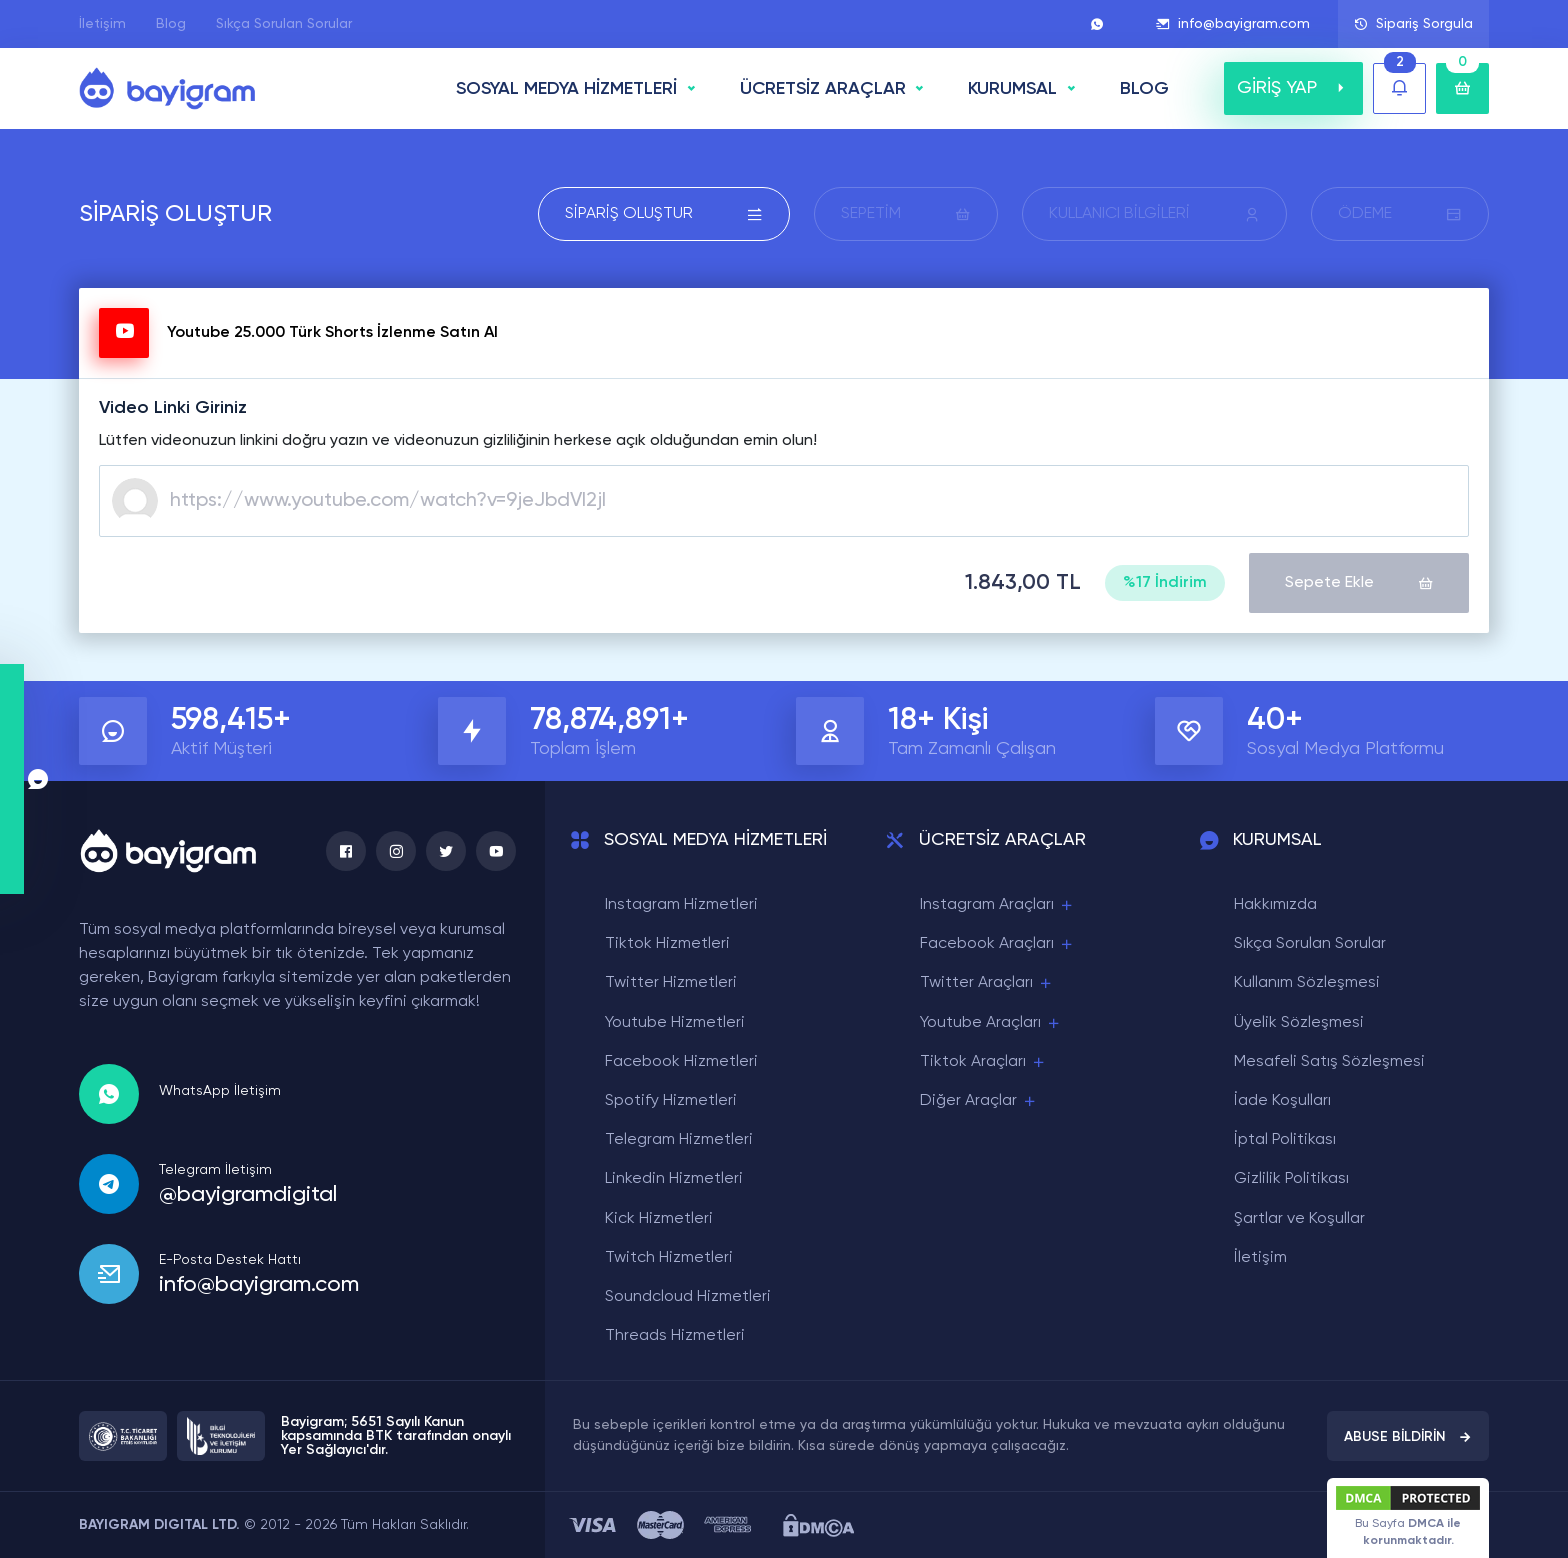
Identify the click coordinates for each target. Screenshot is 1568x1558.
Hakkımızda (1275, 905)
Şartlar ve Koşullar (1299, 1219)
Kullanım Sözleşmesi (1307, 983)
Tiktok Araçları (983, 1062)
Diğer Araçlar (979, 1101)
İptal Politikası (1285, 1140)
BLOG (1144, 89)
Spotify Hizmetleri (671, 1101)
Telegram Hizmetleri (679, 1140)
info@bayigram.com (1233, 24)
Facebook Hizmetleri (681, 1062)
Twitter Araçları (987, 983)
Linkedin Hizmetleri (674, 1179)
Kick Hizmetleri (659, 1219)
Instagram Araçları (997, 905)
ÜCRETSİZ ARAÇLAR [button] (823, 89)
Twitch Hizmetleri (669, 1258)
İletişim (102, 24)
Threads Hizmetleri (675, 1336)
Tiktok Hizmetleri (667, 944)
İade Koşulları (1282, 1101)
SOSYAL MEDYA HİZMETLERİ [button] (566, 89)
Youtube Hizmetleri (675, 1023)
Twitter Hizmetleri (671, 983)
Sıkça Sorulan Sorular (284, 24)
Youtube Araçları (991, 1023)
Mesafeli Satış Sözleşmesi (1329, 1062)
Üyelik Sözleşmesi (1299, 1023)
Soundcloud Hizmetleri (688, 1297)
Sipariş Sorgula (1413, 24)
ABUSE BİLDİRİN (1408, 1437)
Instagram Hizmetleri (681, 905)
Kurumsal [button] (1012, 89)
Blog (171, 24)
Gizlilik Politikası (1291, 1179)
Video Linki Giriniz (173, 408)
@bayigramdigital (248, 1195)
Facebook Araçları (997, 944)
